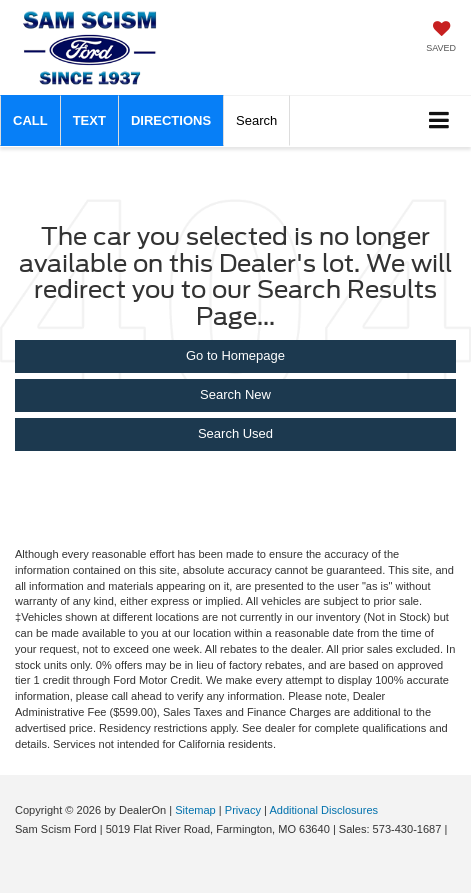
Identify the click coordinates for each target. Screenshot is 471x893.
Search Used (235, 433)
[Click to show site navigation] (439, 121)
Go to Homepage (235, 355)
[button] (30, 120)
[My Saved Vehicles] (441, 38)
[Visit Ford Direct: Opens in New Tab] (17, 847)
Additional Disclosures (323, 810)
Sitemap (195, 810)
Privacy (243, 810)
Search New (235, 394)
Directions (171, 120)
